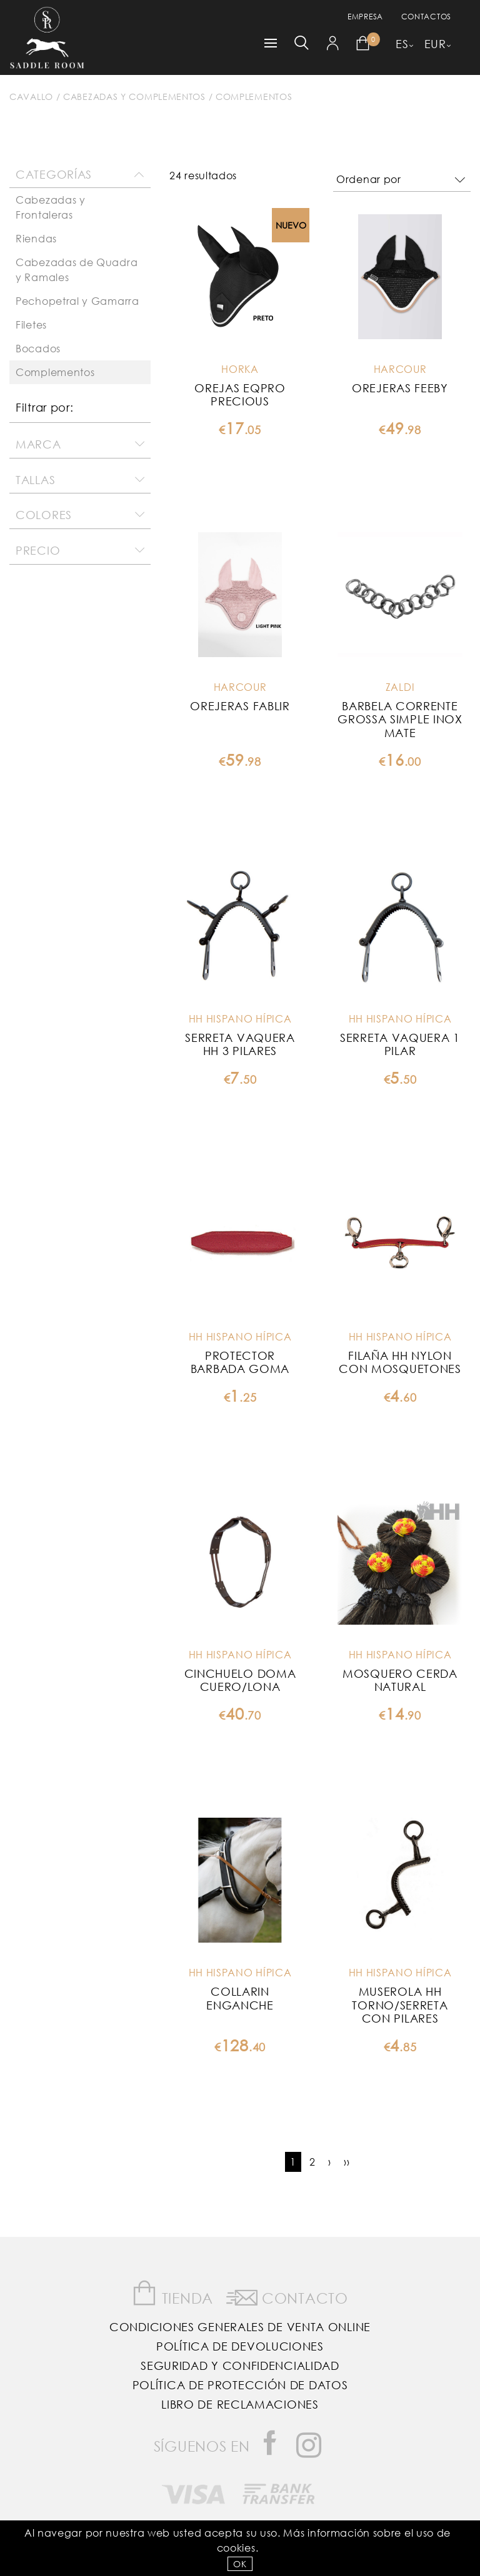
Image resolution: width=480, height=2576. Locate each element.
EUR (435, 44)
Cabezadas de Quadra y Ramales (77, 269)
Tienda (172, 2293)
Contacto (287, 2295)
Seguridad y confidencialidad (240, 2365)
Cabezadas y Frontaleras (51, 207)
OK (239, 2564)
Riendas (36, 238)
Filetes (31, 324)
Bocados (38, 348)
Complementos (254, 96)
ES (402, 44)
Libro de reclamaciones (239, 2404)
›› (346, 2161)
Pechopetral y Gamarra (77, 300)
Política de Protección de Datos (240, 2385)
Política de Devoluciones (240, 2346)
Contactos (426, 16)
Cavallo (31, 96)
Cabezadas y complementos (134, 96)
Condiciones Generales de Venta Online (240, 2327)
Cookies (236, 2547)
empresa (365, 16)
